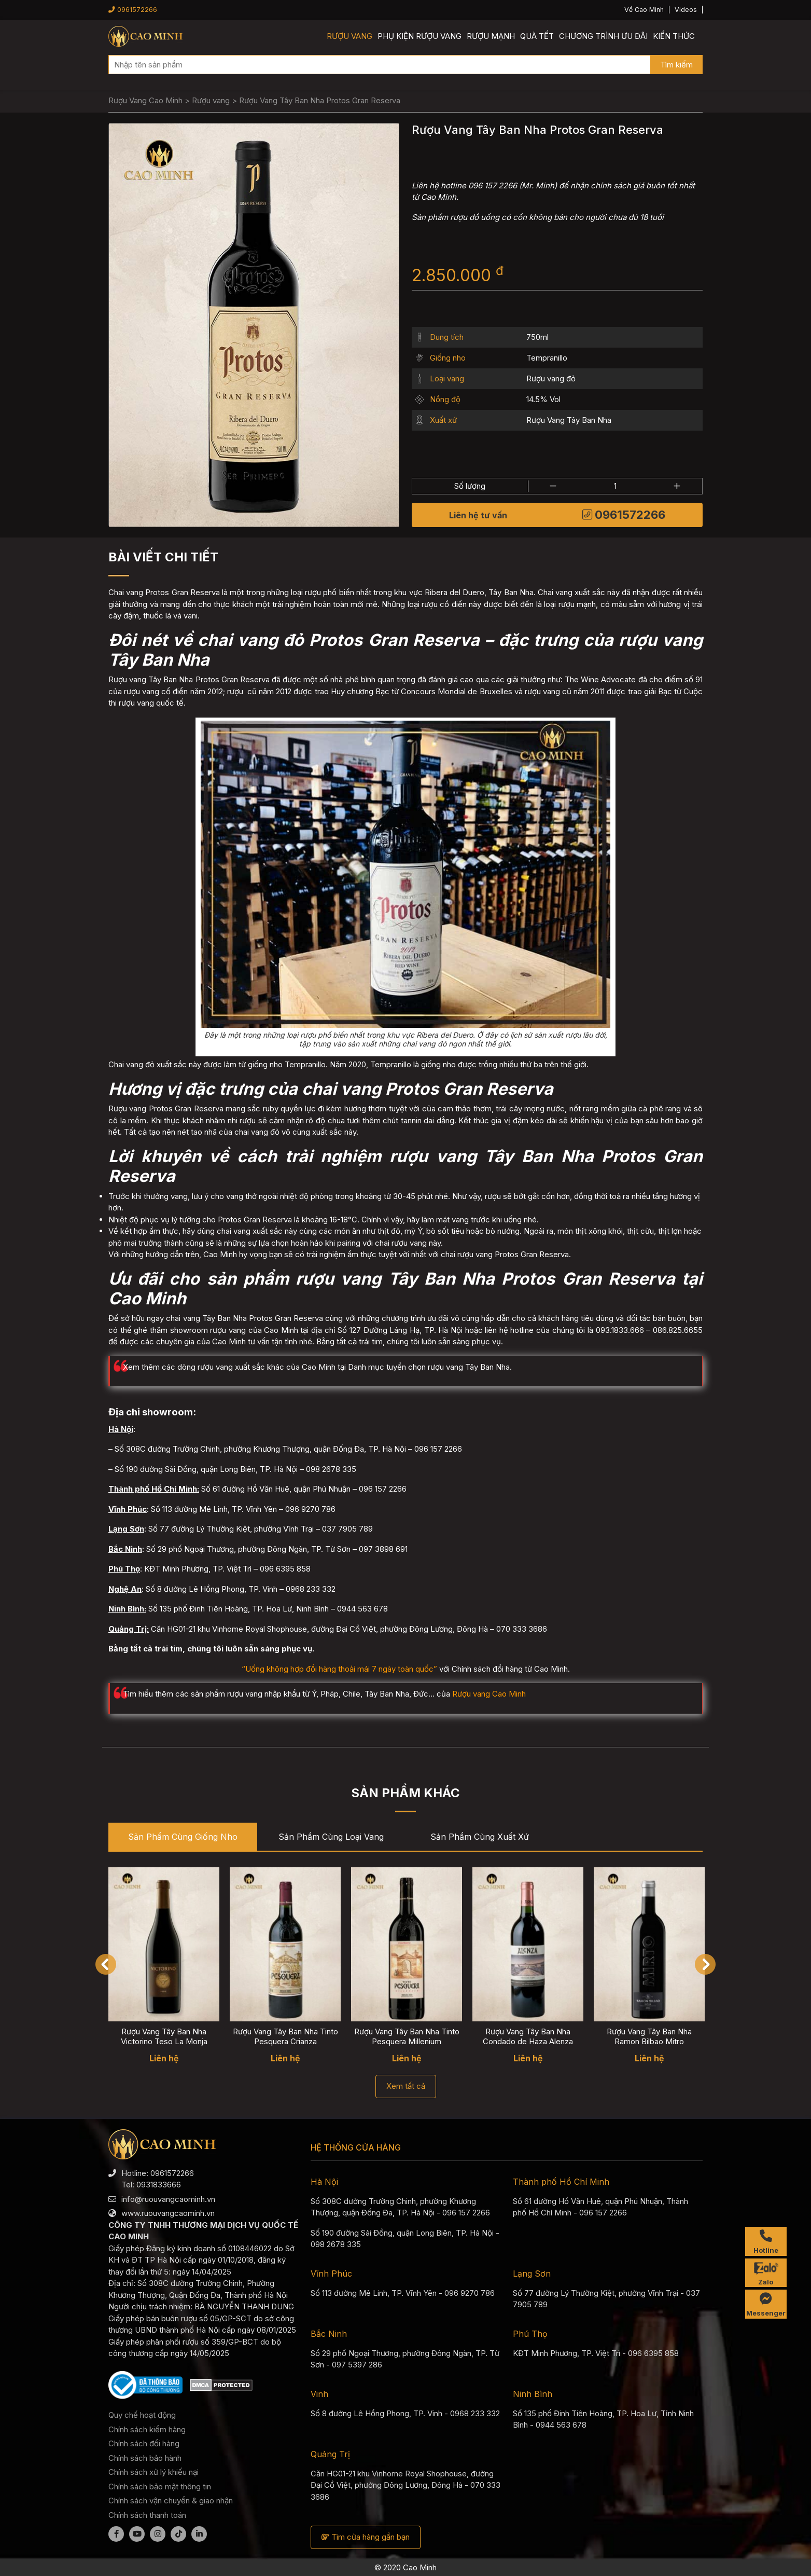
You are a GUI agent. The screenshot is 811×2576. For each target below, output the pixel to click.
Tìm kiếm (676, 65)
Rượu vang (349, 36)
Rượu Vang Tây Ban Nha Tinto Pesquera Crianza (285, 2036)
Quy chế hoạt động (142, 2415)
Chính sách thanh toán (147, 2515)
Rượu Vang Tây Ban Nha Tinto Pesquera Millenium (406, 2036)
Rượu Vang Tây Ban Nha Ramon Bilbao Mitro (649, 2036)
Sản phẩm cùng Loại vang (331, 1836)
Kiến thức (674, 36)
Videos (686, 9)
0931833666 (158, 2184)
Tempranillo (546, 358)
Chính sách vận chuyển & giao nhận (170, 2500)
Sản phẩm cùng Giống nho (182, 1836)
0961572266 (132, 9)
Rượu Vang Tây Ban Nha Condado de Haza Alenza (528, 2036)
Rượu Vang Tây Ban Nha (568, 420)
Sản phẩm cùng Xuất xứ (479, 1836)
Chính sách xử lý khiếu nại (153, 2472)
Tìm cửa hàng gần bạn (365, 2537)
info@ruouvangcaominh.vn (168, 2199)
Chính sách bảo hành (144, 2458)
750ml (537, 337)
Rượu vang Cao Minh (489, 1694)
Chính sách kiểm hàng (147, 2429)
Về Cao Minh (644, 9)
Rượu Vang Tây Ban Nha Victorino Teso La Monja (164, 2036)
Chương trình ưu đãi (603, 36)
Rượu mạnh (491, 36)
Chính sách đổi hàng (143, 2443)
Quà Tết (537, 36)
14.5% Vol (543, 399)
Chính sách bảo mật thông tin (159, 2486)
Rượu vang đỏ (551, 378)
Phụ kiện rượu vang (419, 36)
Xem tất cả (405, 2086)
